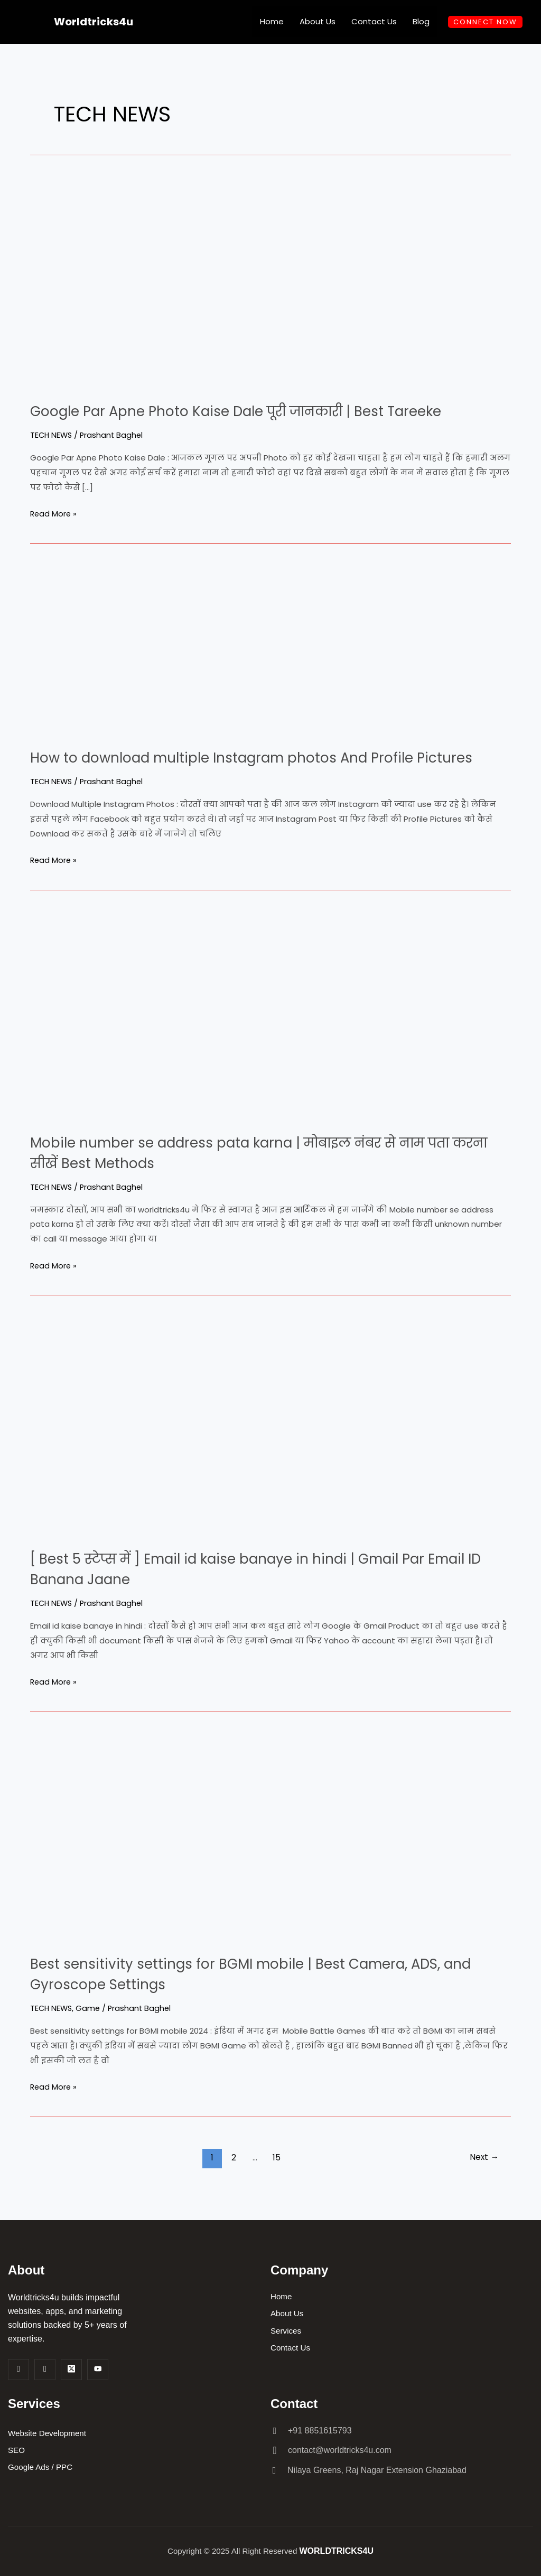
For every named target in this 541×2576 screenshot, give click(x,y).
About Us (317, 21)
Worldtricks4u (93, 21)
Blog (421, 21)
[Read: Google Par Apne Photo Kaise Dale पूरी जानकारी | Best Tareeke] (220, 281)
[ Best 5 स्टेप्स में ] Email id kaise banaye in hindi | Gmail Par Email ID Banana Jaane (257, 1588)
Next (483, 2177)
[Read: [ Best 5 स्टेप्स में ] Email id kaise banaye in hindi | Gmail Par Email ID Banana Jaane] (198, 1443)
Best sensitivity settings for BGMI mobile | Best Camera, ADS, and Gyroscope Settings (264, 1994)
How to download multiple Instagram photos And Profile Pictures (249, 767)
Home (272, 21)
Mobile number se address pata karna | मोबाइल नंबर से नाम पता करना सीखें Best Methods (256, 1172)
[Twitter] (71, 2369)
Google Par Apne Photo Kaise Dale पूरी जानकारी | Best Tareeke (265, 411)
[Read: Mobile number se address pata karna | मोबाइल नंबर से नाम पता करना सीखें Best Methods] (220, 1032)
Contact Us (374, 21)
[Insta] (44, 2369)
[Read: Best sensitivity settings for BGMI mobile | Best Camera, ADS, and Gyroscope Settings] (220, 1854)
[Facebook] (18, 2369)
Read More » (54, 512)
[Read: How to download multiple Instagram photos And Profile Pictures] (162, 646)
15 (276, 2177)
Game (90, 2028)
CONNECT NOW (485, 22)
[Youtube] (97, 2369)
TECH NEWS (52, 434)
